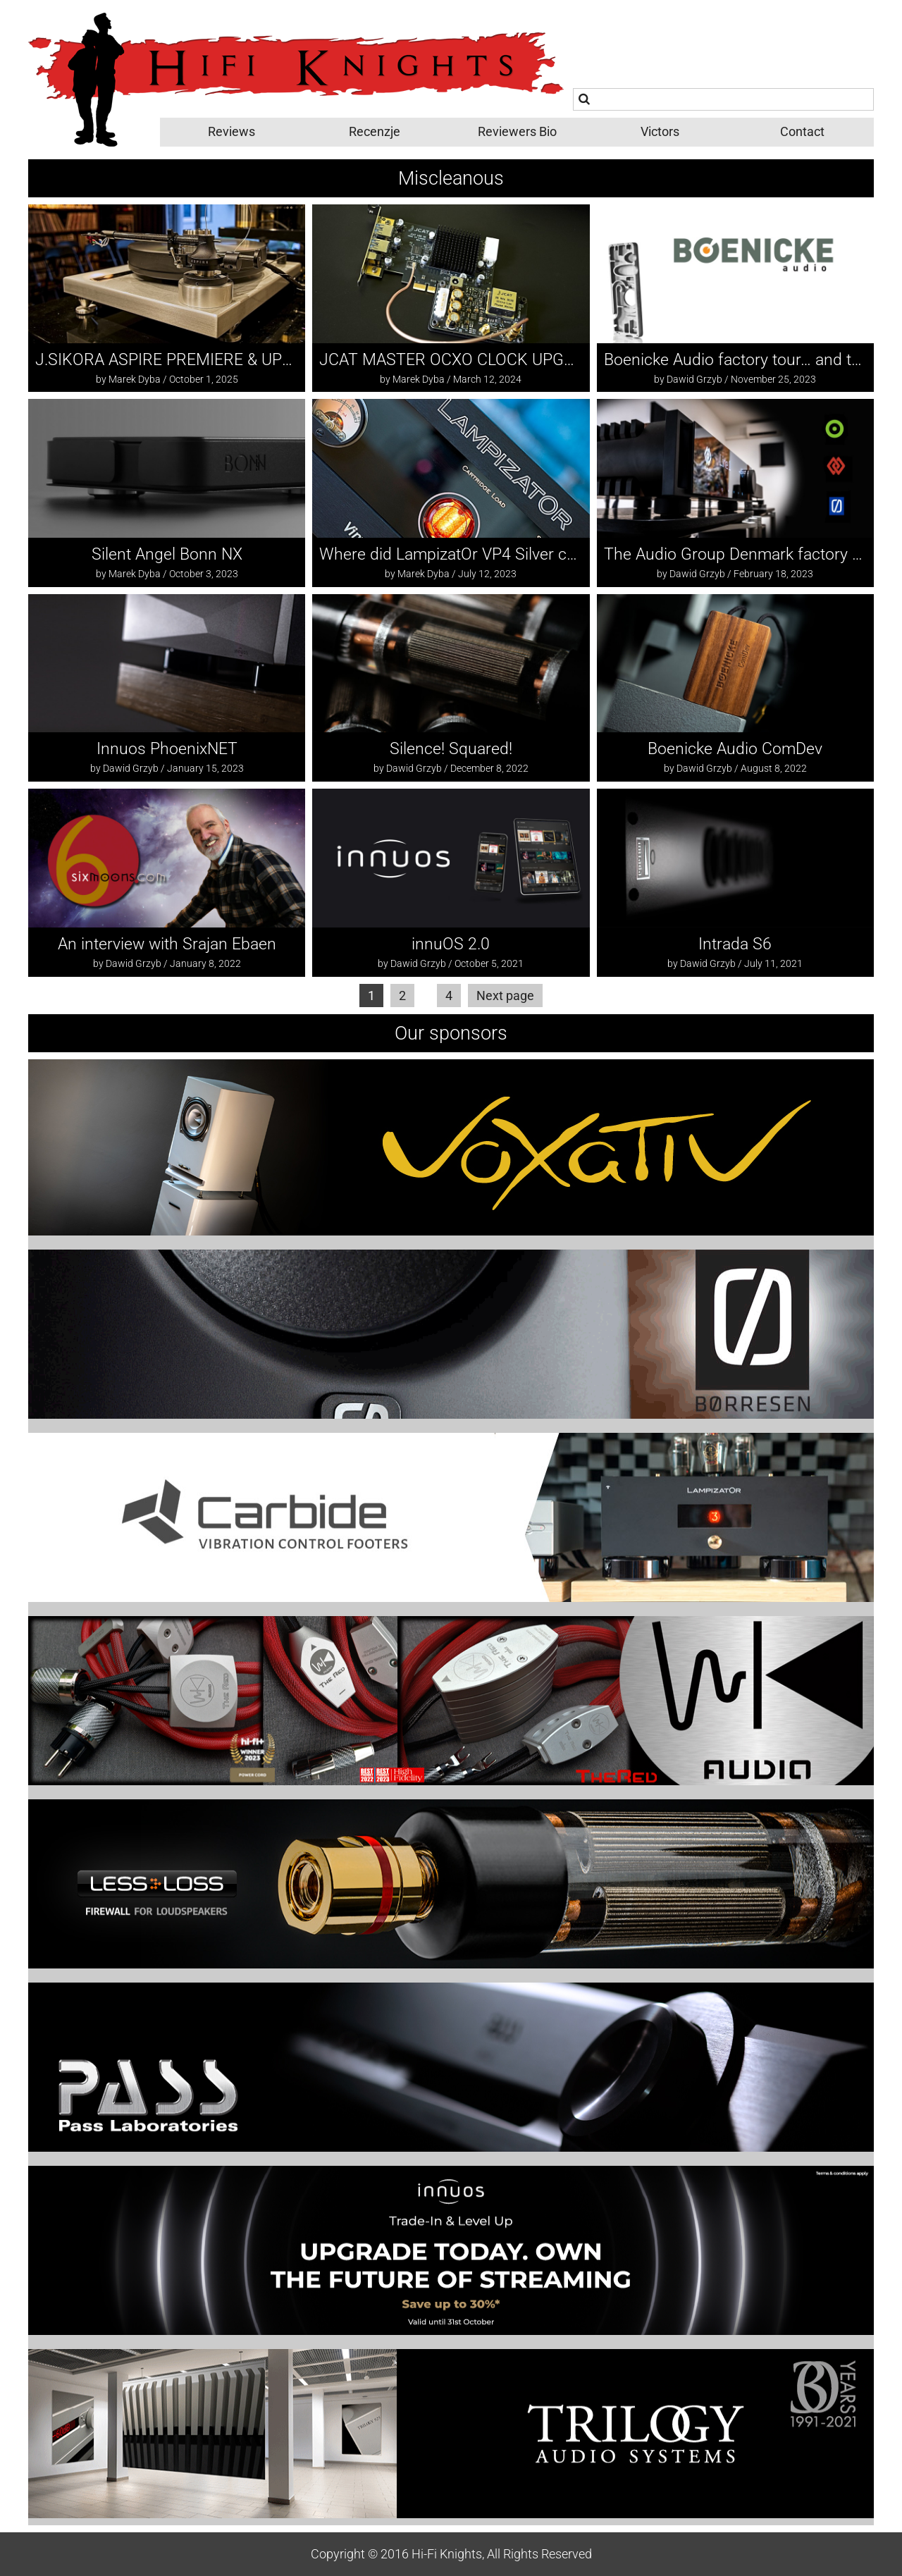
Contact (802, 131)
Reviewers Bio (517, 131)
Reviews (231, 131)
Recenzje (374, 131)
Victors (660, 131)
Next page (505, 995)
